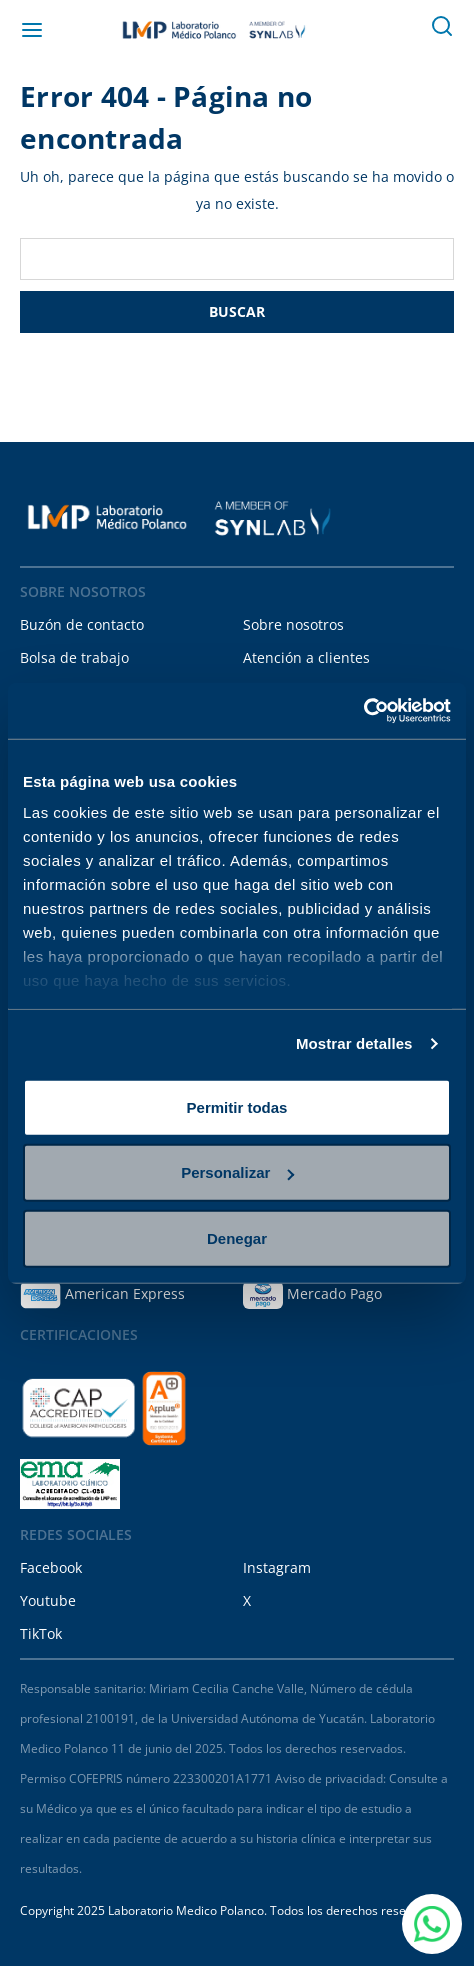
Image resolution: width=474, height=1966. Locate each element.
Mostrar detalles (354, 1043)
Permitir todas (237, 1106)
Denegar (237, 1237)
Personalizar (237, 1172)
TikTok (41, 1633)
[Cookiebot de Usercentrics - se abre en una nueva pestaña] (363, 711)
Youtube (48, 1600)
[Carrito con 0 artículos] (398, 30)
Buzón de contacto (82, 624)
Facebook (51, 1567)
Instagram (277, 1567)
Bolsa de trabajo (74, 657)
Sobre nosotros (293, 624)
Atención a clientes (306, 657)
